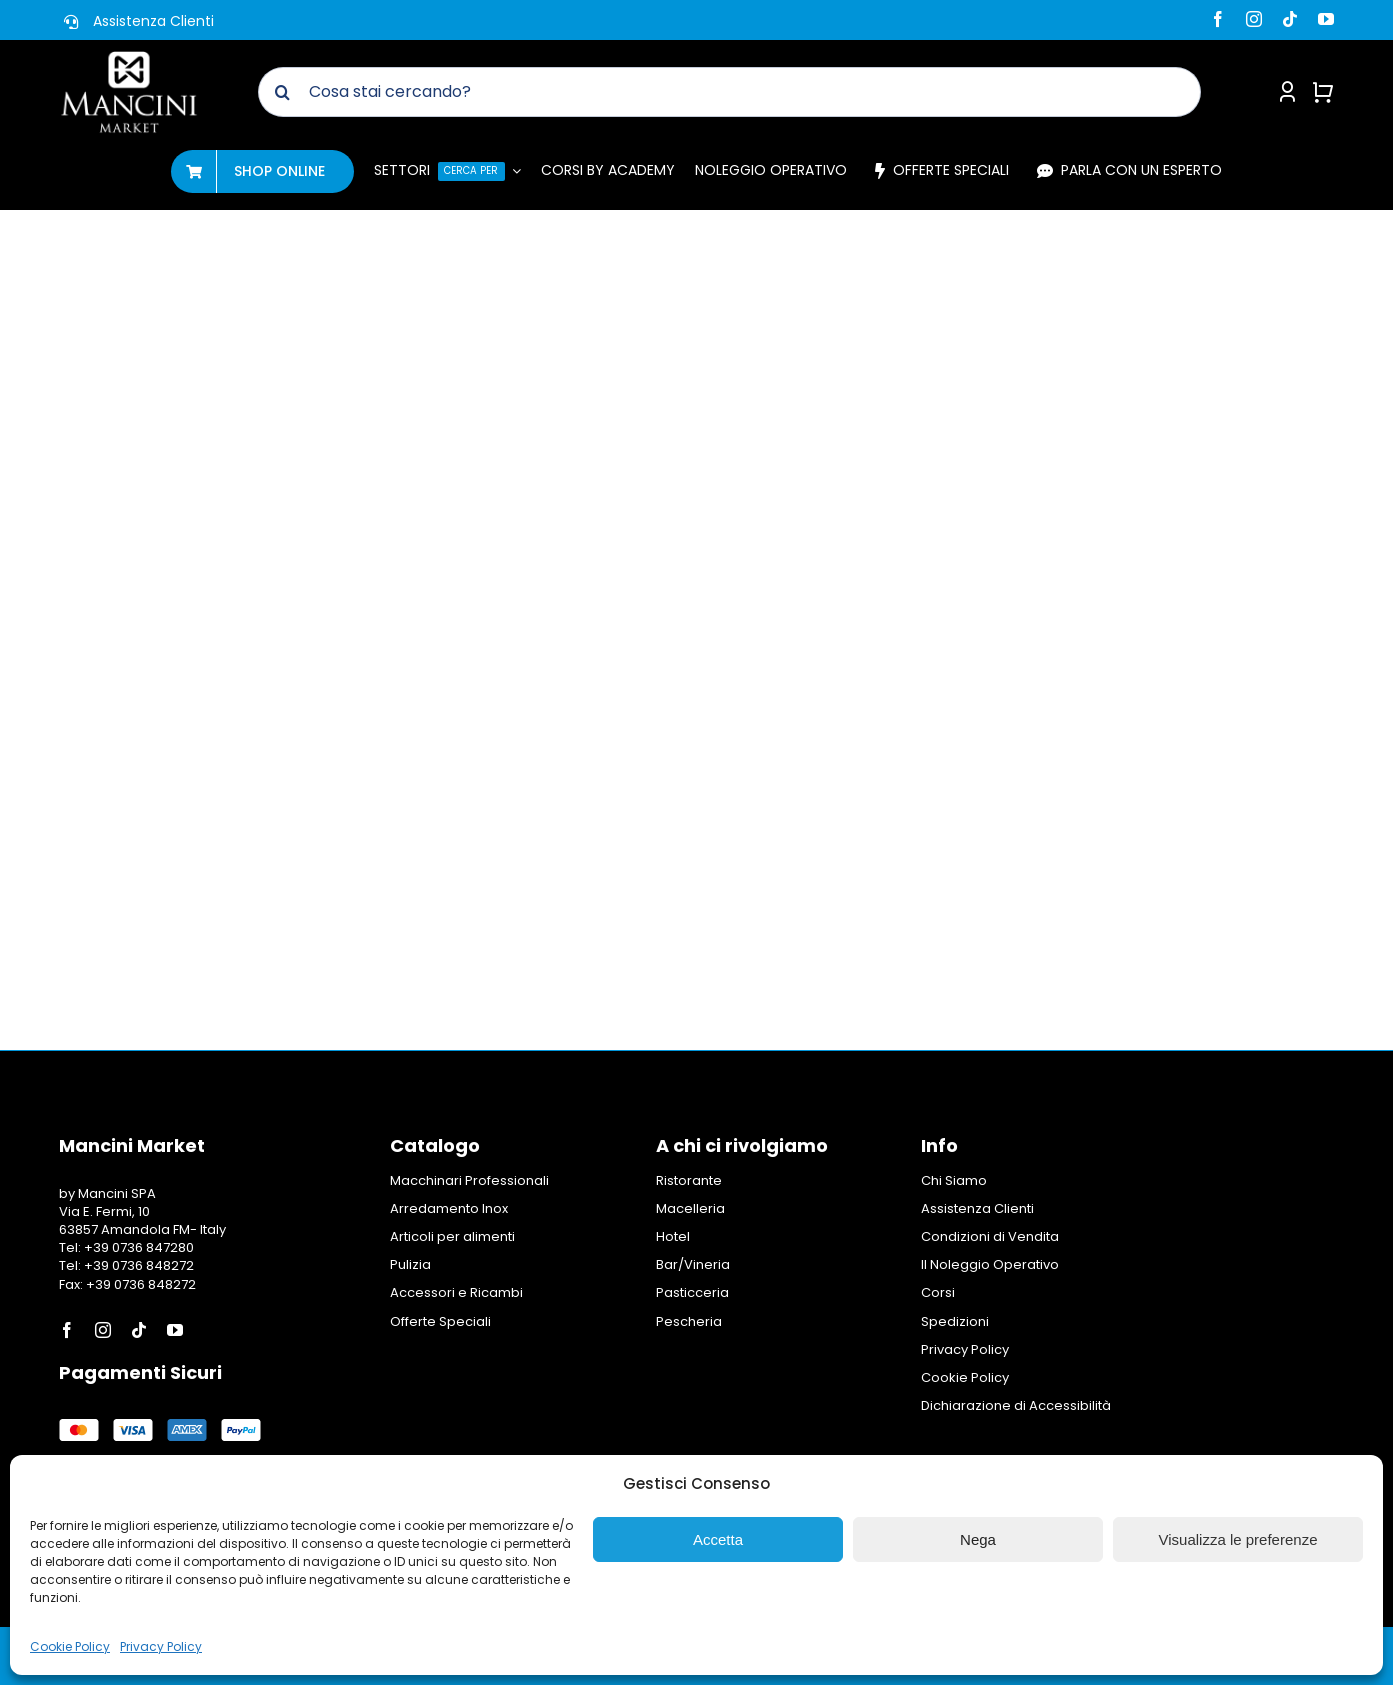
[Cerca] (283, 92)
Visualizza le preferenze (1238, 1539)
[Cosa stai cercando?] (730, 92)
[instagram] (1254, 19)
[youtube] (1326, 19)
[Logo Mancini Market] (129, 57)
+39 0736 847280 (139, 1247)
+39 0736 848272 (137, 1265)
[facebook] (1218, 19)
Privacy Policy (161, 1646)
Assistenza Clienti (153, 21)
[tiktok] (1290, 19)
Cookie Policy (70, 1646)
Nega (978, 1539)
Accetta (718, 1539)
